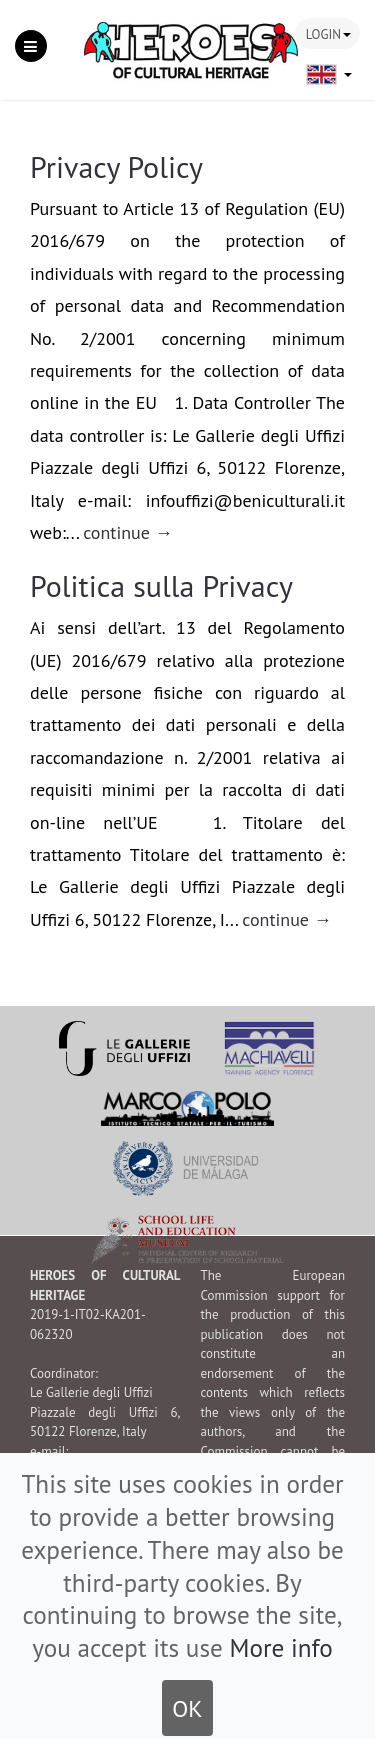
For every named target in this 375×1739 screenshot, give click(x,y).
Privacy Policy (116, 166)
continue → (128, 532)
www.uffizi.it (94, 1490)
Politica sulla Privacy (161, 585)
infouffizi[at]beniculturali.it (105, 1470)
